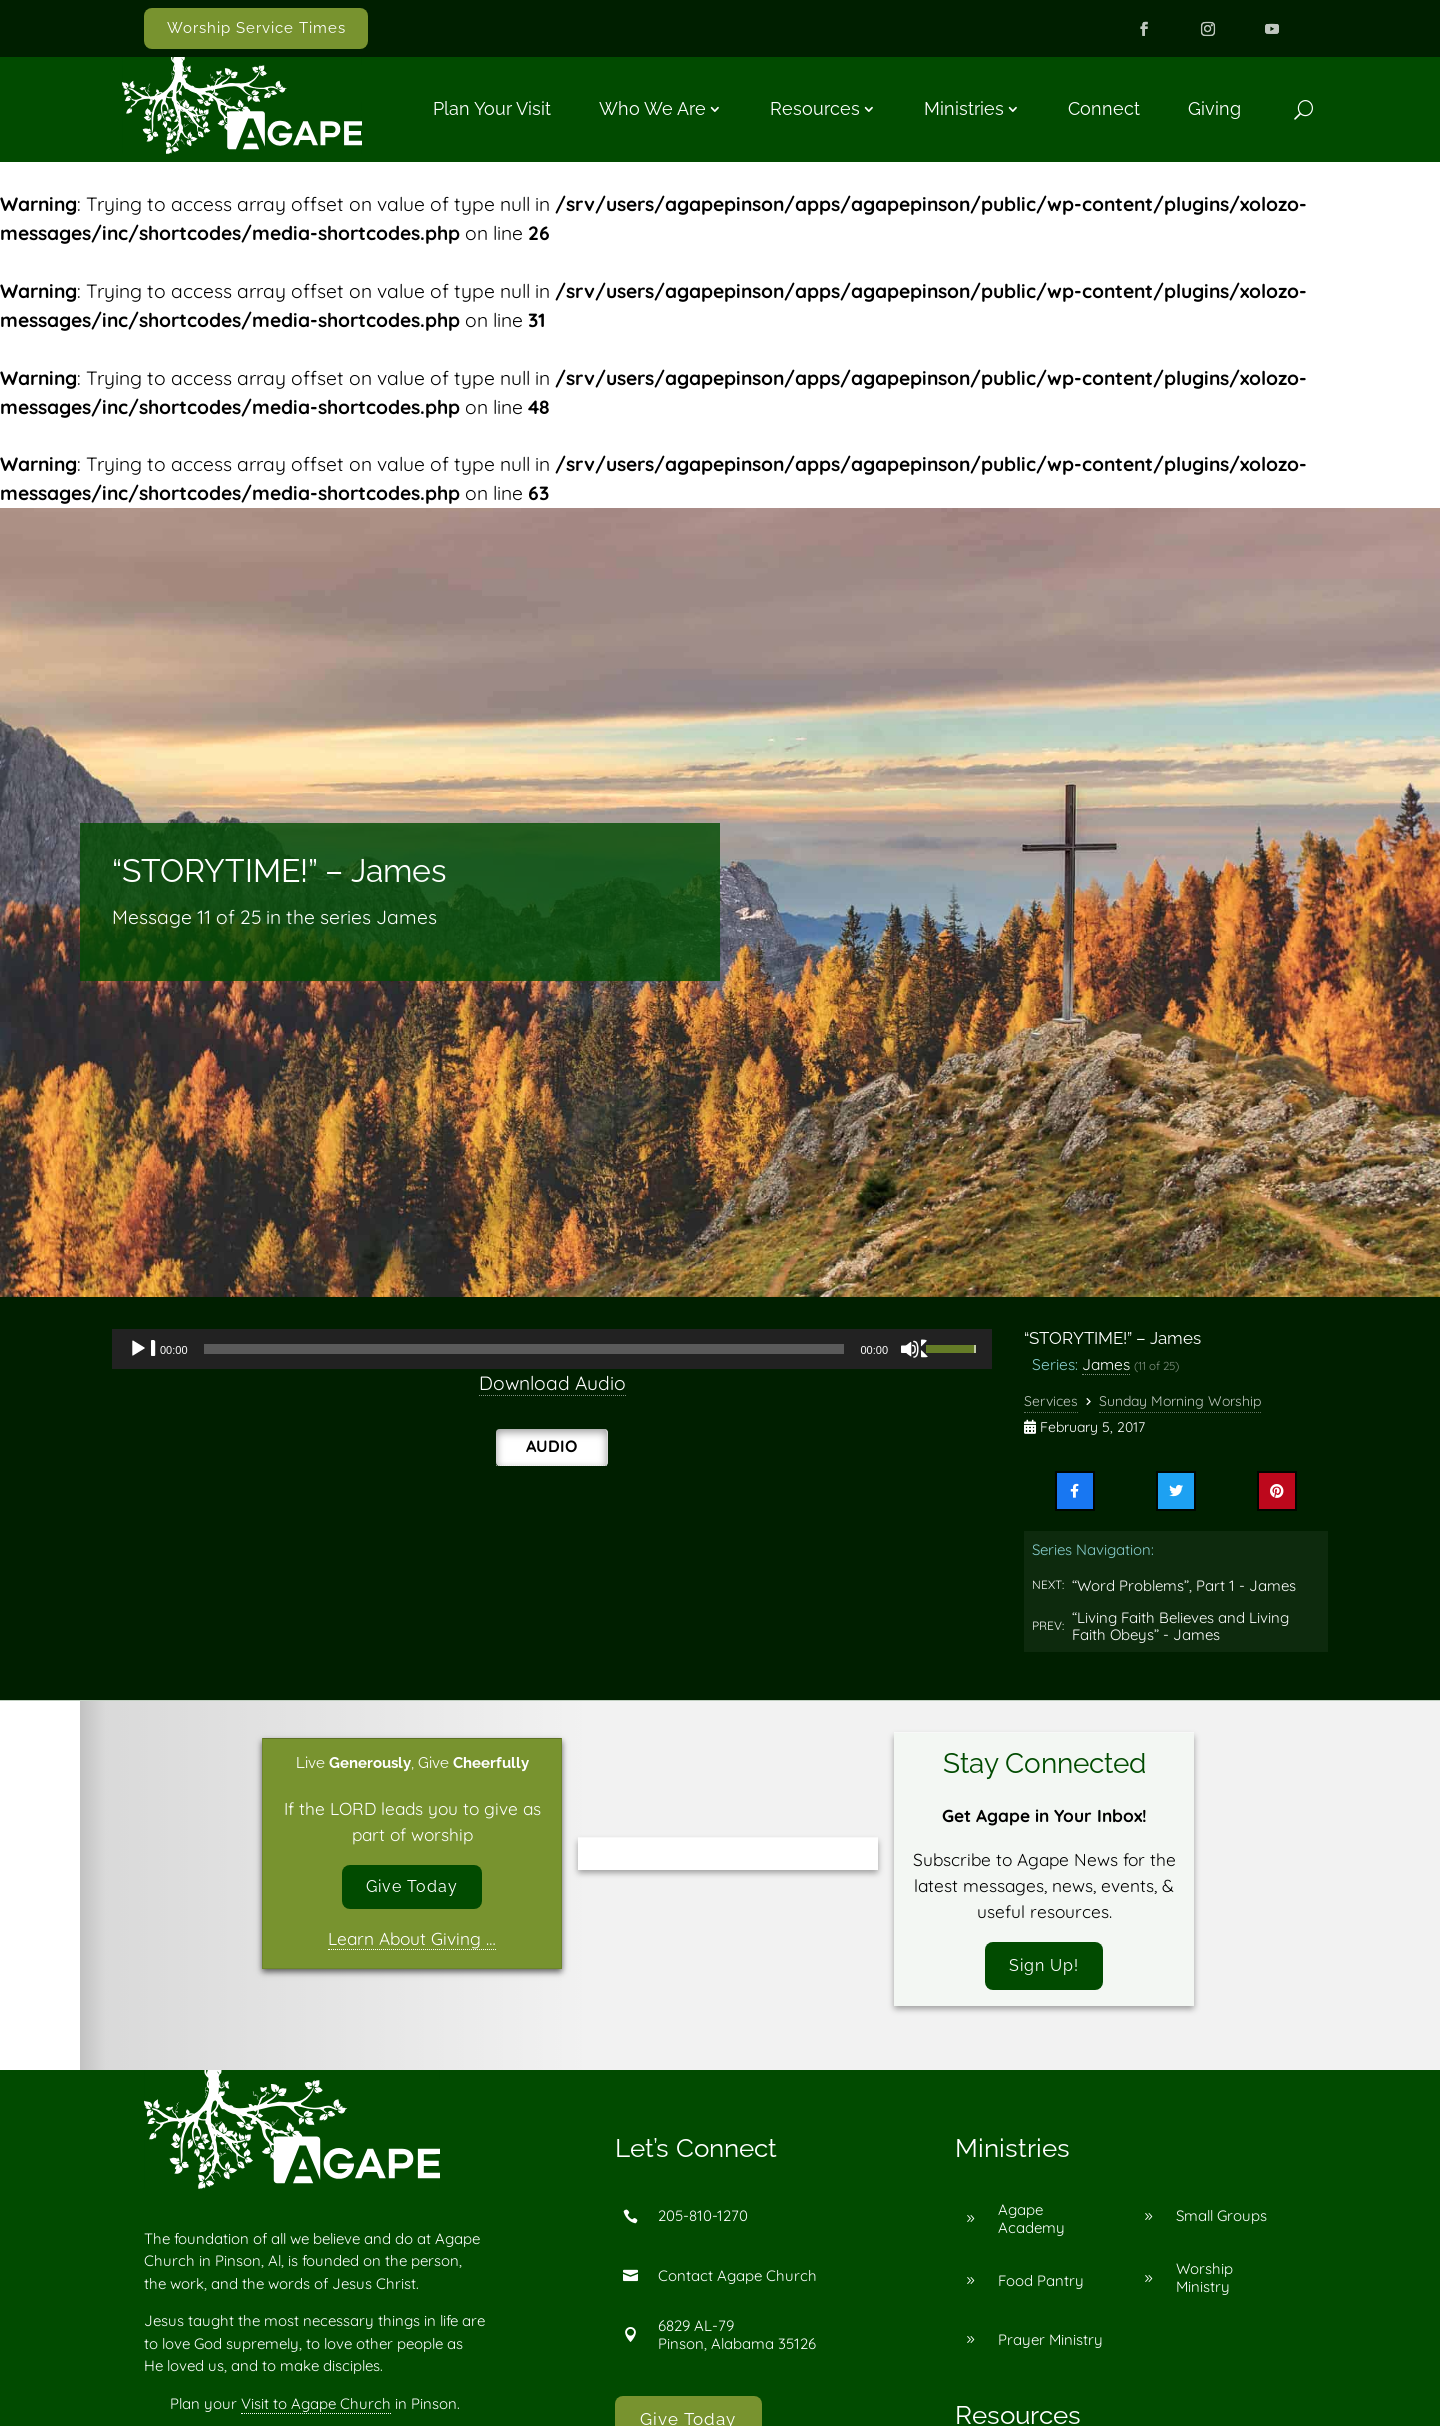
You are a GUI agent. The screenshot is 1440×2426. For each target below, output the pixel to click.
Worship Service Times (256, 28)
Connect (1104, 108)
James (1106, 1364)
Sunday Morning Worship (1180, 1401)
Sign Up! (1044, 1967)
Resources (815, 108)
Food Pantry (1041, 2283)
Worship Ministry (1204, 2281)
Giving (1214, 108)
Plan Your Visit (492, 108)
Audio (551, 1446)
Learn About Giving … (412, 1942)
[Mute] (915, 1349)
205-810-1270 (703, 2219)
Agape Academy (1031, 2222)
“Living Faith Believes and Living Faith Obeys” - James (1180, 1626)
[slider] (524, 1349)
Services (1051, 1401)
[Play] (143, 1349)
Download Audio (552, 1383)
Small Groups (1221, 2219)
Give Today (412, 1888)
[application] (552, 1349)
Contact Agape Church (737, 2278)
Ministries (964, 108)
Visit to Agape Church (316, 2406)
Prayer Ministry (1050, 2342)
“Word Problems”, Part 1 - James (1184, 1585)
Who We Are (652, 108)
